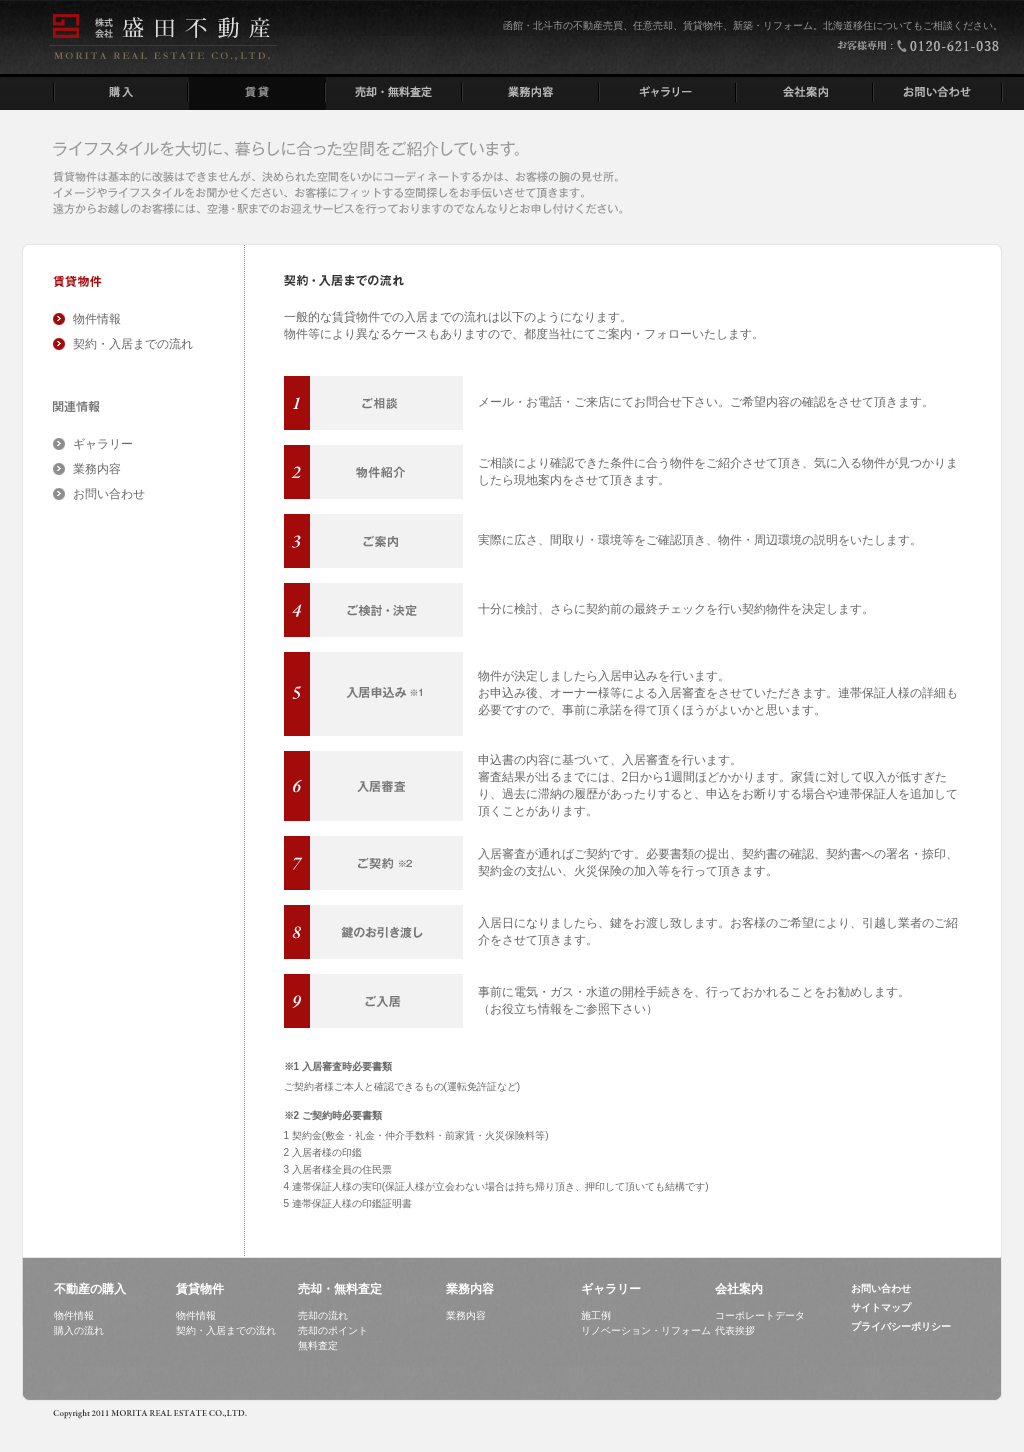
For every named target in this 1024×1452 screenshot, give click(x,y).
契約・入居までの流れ (133, 344)
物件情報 (97, 319)
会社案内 (739, 1289)
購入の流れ (79, 1330)
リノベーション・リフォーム (646, 1330)
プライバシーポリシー (901, 1326)
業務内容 (97, 469)
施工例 (596, 1315)
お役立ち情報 (526, 1009)
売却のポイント (333, 1330)
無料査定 (318, 1345)
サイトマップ (881, 1307)
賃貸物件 (200, 1289)
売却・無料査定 (340, 1289)
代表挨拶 (735, 1330)
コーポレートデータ (760, 1315)
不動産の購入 (90, 1289)
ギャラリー (103, 444)
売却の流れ (323, 1315)
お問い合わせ (109, 494)
